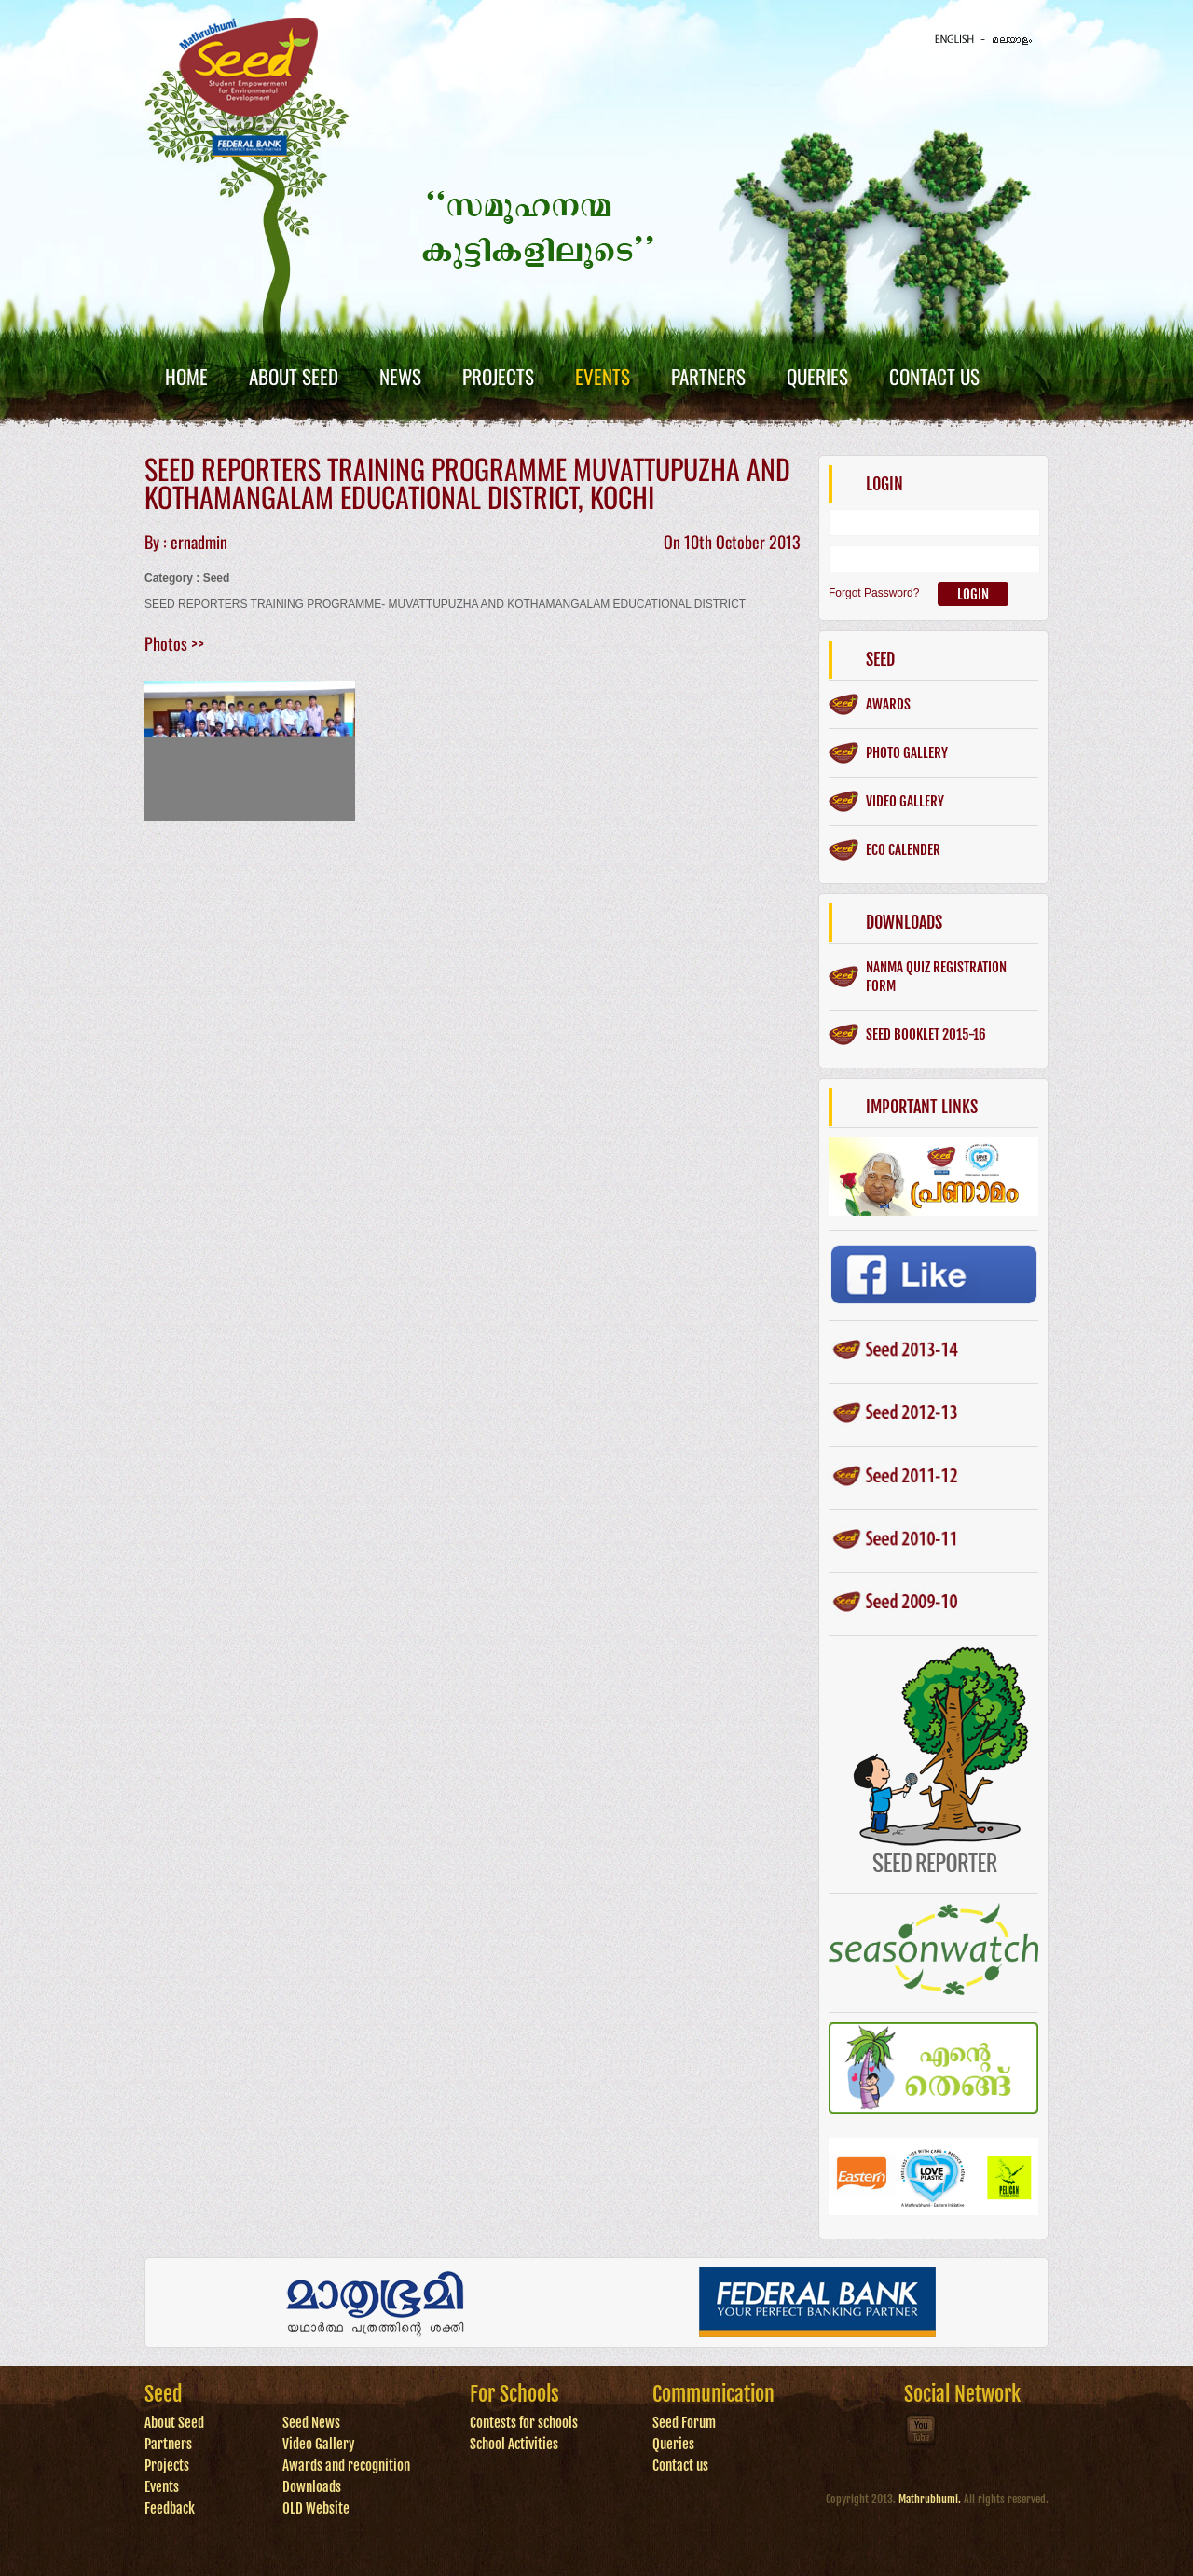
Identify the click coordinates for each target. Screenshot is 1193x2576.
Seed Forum (684, 2422)
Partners (708, 376)
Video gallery (905, 801)
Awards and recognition (346, 2465)
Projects (498, 376)
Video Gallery (318, 2444)
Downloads (311, 2487)
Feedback (169, 2508)
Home (186, 376)
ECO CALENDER (903, 850)
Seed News (311, 2422)
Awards (888, 704)
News (400, 376)
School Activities (514, 2444)
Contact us (680, 2465)
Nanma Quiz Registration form (936, 976)
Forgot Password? (874, 592)
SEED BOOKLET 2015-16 (926, 1034)
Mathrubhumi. (929, 2499)
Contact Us (934, 376)
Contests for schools (524, 2422)
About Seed (293, 376)
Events (602, 376)
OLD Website (316, 2508)
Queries (817, 376)
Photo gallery (907, 753)
